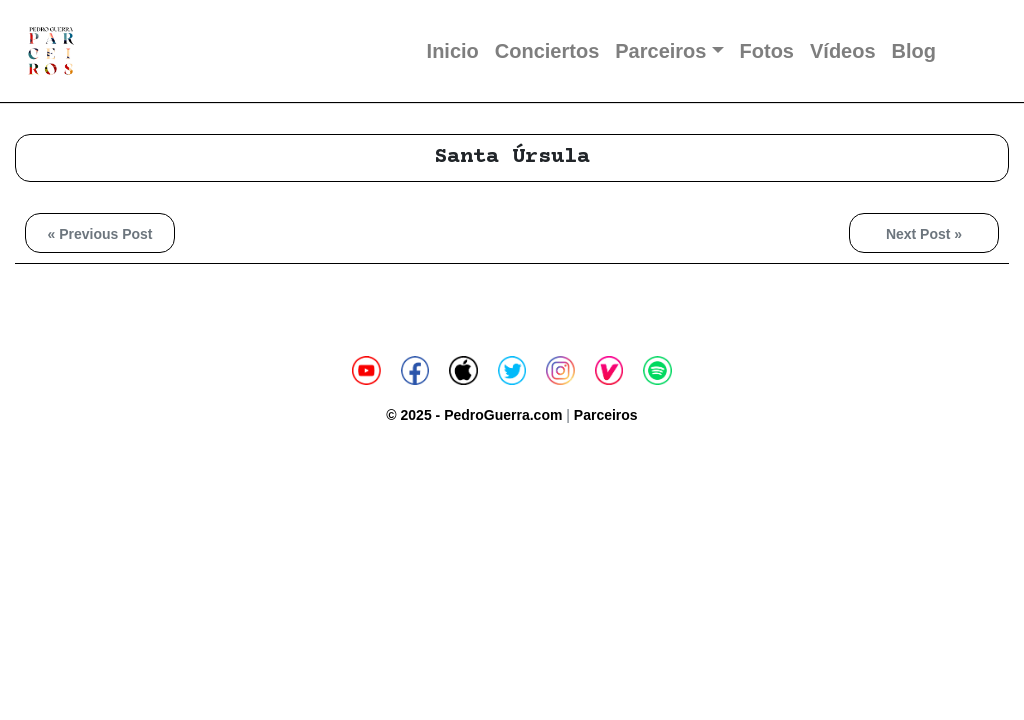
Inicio (453, 51)
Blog (914, 51)
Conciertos (547, 51)
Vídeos (843, 51)
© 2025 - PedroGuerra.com (474, 415)
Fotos (767, 51)
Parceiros (660, 51)
